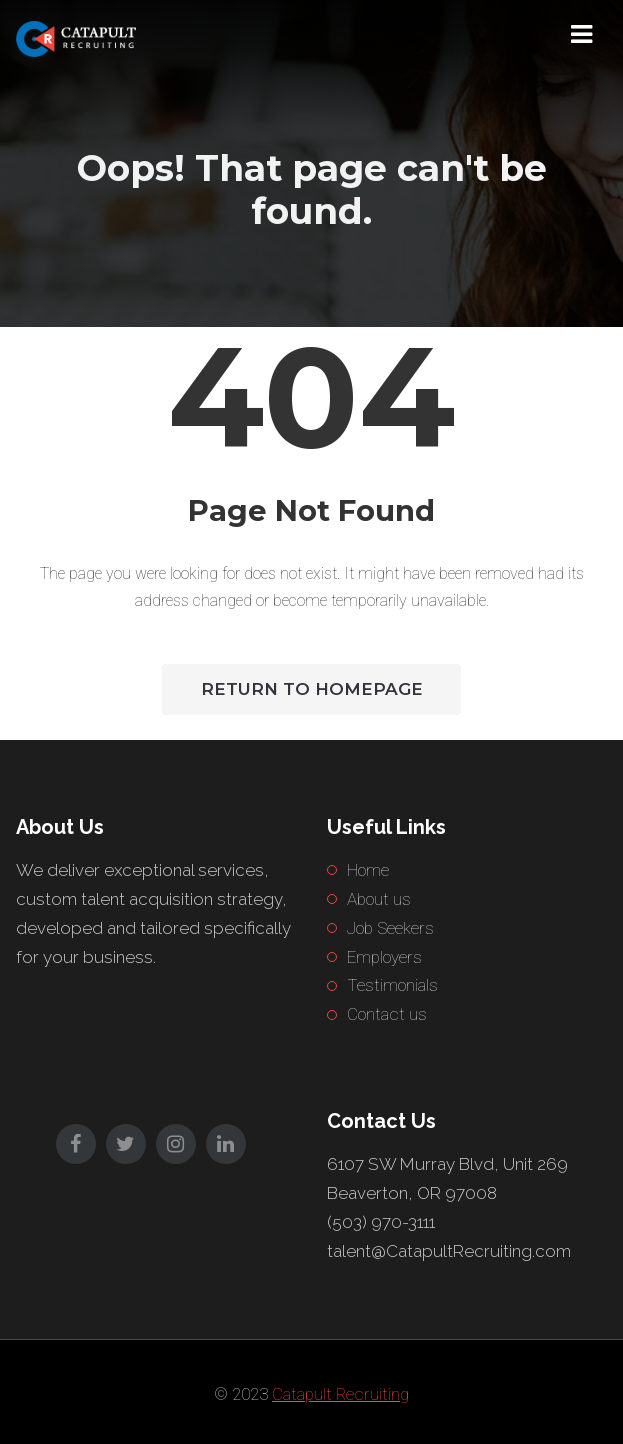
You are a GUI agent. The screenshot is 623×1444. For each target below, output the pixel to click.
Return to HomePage (312, 689)
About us (379, 899)
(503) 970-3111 (381, 1222)
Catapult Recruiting (340, 1394)
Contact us (387, 1014)
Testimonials (392, 985)
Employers (384, 957)
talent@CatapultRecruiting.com (449, 1251)
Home (368, 870)
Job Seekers (390, 928)
